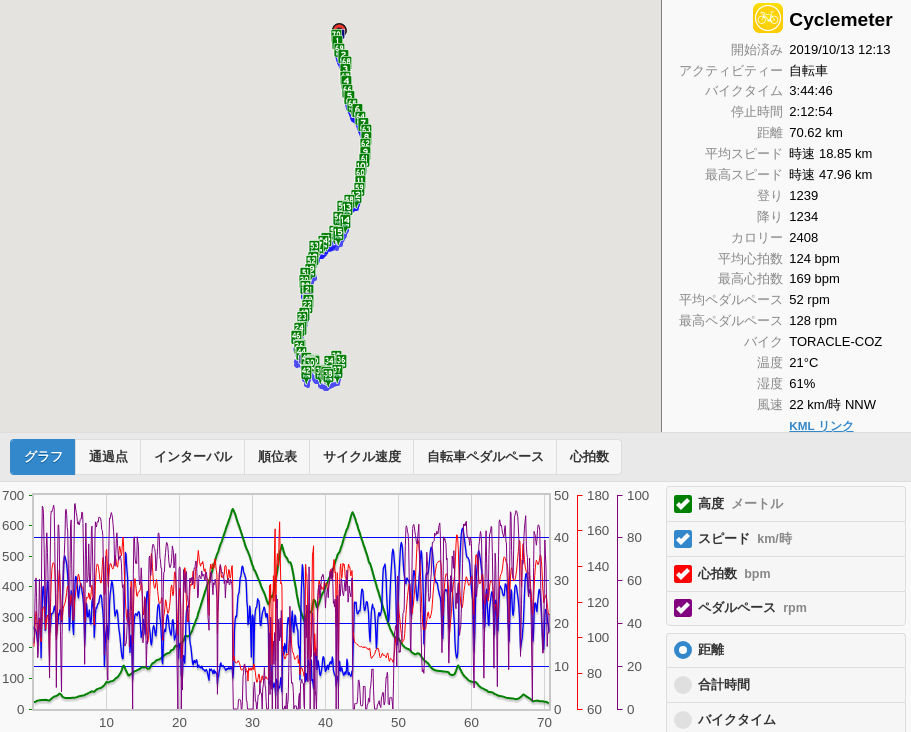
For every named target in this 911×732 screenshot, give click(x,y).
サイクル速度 (362, 457)
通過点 (108, 457)
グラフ (43, 457)
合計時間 (724, 685)
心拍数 (589, 457)
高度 (740, 504)
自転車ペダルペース (485, 457)
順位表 (277, 457)
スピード (745, 539)
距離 (711, 650)
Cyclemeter (840, 19)
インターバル (193, 457)
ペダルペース (752, 608)
